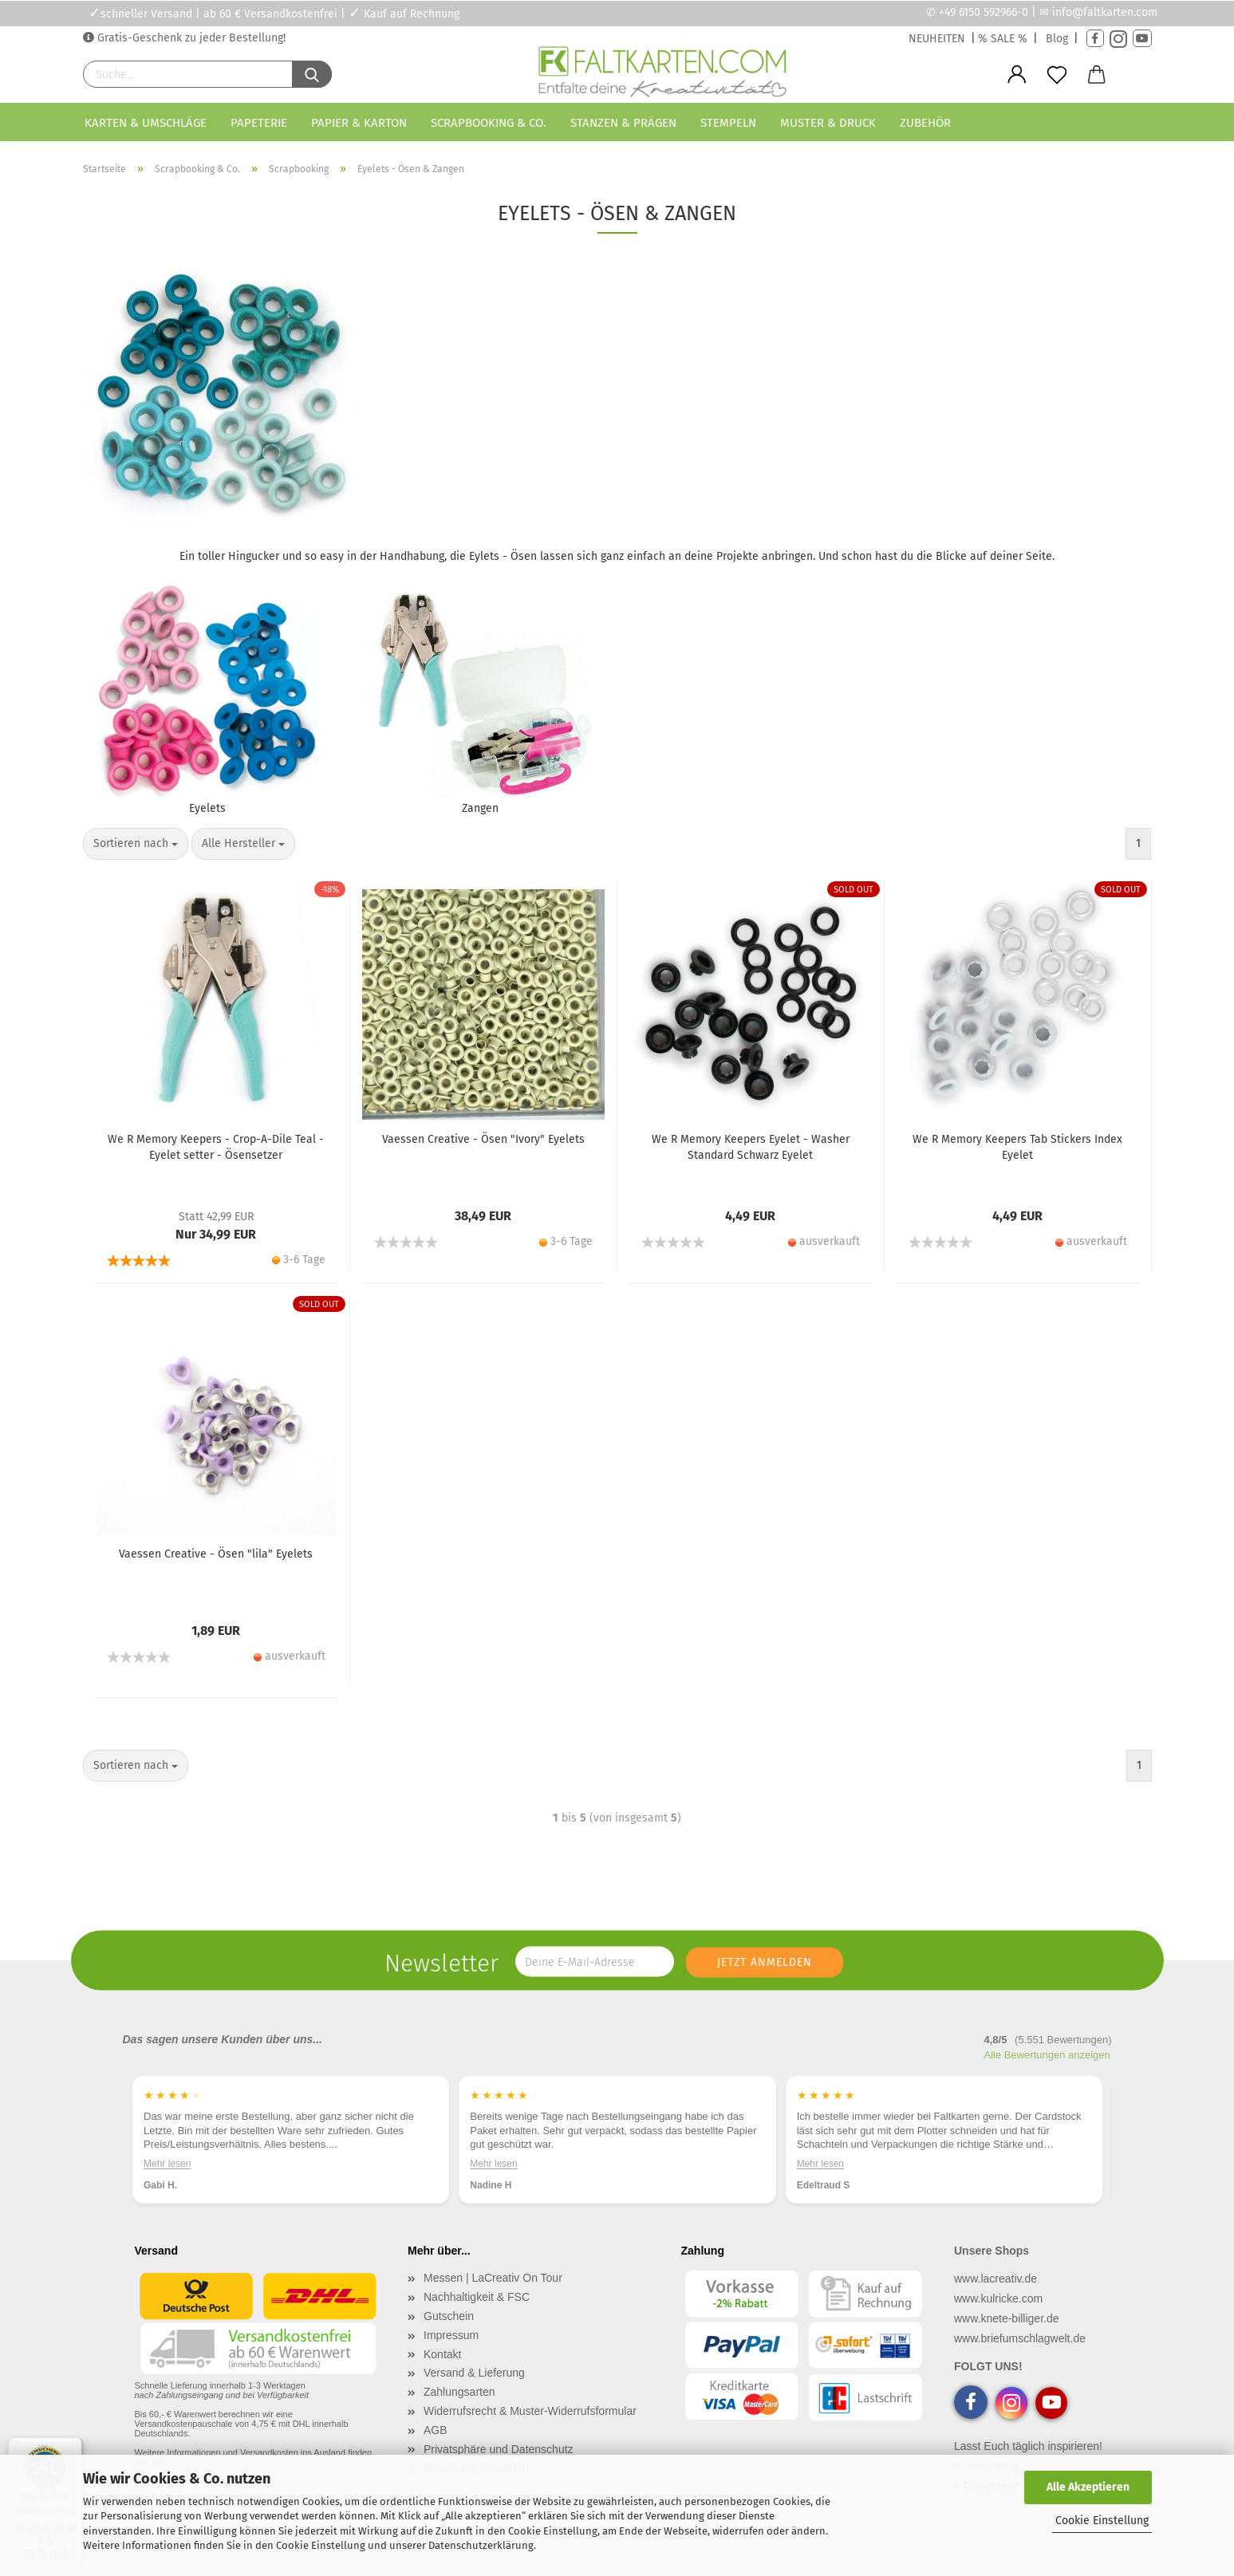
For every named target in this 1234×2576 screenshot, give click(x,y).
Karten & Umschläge (146, 123)
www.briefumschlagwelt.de (1020, 2353)
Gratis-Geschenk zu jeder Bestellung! (190, 38)
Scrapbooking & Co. (488, 123)
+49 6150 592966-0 (983, 12)
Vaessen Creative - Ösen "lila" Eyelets (216, 1570)
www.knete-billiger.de (1006, 2333)
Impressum (451, 2350)
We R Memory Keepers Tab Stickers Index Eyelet (1017, 1163)
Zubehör (925, 123)
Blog (1057, 38)
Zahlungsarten (459, 2407)
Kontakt (442, 2369)
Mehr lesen (167, 2178)
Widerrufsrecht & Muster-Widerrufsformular (530, 2426)
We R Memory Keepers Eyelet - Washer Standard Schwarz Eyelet (751, 1163)
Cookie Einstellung (1102, 2520)
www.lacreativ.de (995, 2293)
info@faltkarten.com (1104, 12)
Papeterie (259, 123)
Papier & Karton (359, 123)
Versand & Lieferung (474, 2387)
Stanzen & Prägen (623, 123)
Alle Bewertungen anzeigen (1047, 2070)
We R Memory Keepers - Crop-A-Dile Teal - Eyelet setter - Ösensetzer (216, 1163)
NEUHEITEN (937, 38)
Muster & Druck (828, 123)
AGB (435, 2445)
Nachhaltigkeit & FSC (477, 2312)
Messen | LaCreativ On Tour (493, 2292)
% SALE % (1002, 38)
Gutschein (449, 2331)
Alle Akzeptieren (1088, 2487)
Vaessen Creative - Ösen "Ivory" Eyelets (483, 1155)
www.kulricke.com (998, 2313)
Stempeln (728, 123)
